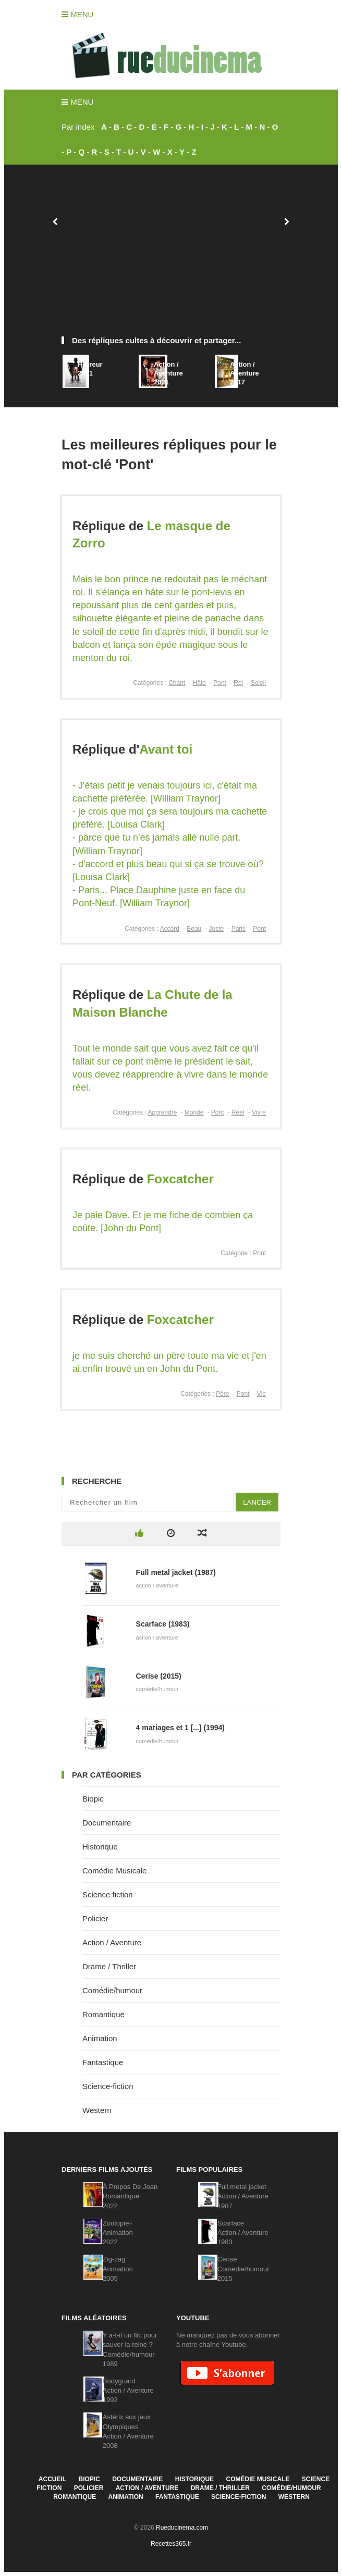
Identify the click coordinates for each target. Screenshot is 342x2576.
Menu (77, 14)
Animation (99, 2038)
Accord (169, 928)
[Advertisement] (171, 256)
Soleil (258, 682)
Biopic (93, 1798)
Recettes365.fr (171, 2543)
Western (97, 2110)
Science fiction (107, 1894)
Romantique (103, 2014)
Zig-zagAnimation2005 (118, 2268)
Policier (95, 1918)
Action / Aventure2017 (244, 373)
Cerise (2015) (158, 1676)
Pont (219, 682)
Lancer (257, 1502)
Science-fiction (107, 2086)
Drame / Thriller (109, 1966)
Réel (238, 1112)
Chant (176, 682)
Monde (194, 1112)
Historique (100, 1846)
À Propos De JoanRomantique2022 (130, 2196)
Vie (261, 1393)
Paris (238, 928)
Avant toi (165, 749)
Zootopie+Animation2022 (118, 2232)
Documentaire (106, 1822)
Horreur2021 (90, 368)
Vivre (259, 1112)
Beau (194, 928)
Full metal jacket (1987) (176, 1572)
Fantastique (102, 2062)
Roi (238, 682)
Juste (216, 928)
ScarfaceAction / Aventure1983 (242, 2232)
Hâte (199, 682)
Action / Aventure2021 (168, 373)
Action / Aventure (111, 1942)
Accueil (52, 2479)
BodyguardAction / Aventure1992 (128, 2390)
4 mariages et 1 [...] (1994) (180, 1727)
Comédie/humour (112, 1990)
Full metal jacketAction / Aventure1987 (242, 2196)
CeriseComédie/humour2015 (243, 2268)
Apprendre (162, 1112)
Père (222, 1393)
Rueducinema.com (182, 2527)
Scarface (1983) (163, 1624)
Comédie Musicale (114, 1870)
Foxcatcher (180, 1179)
